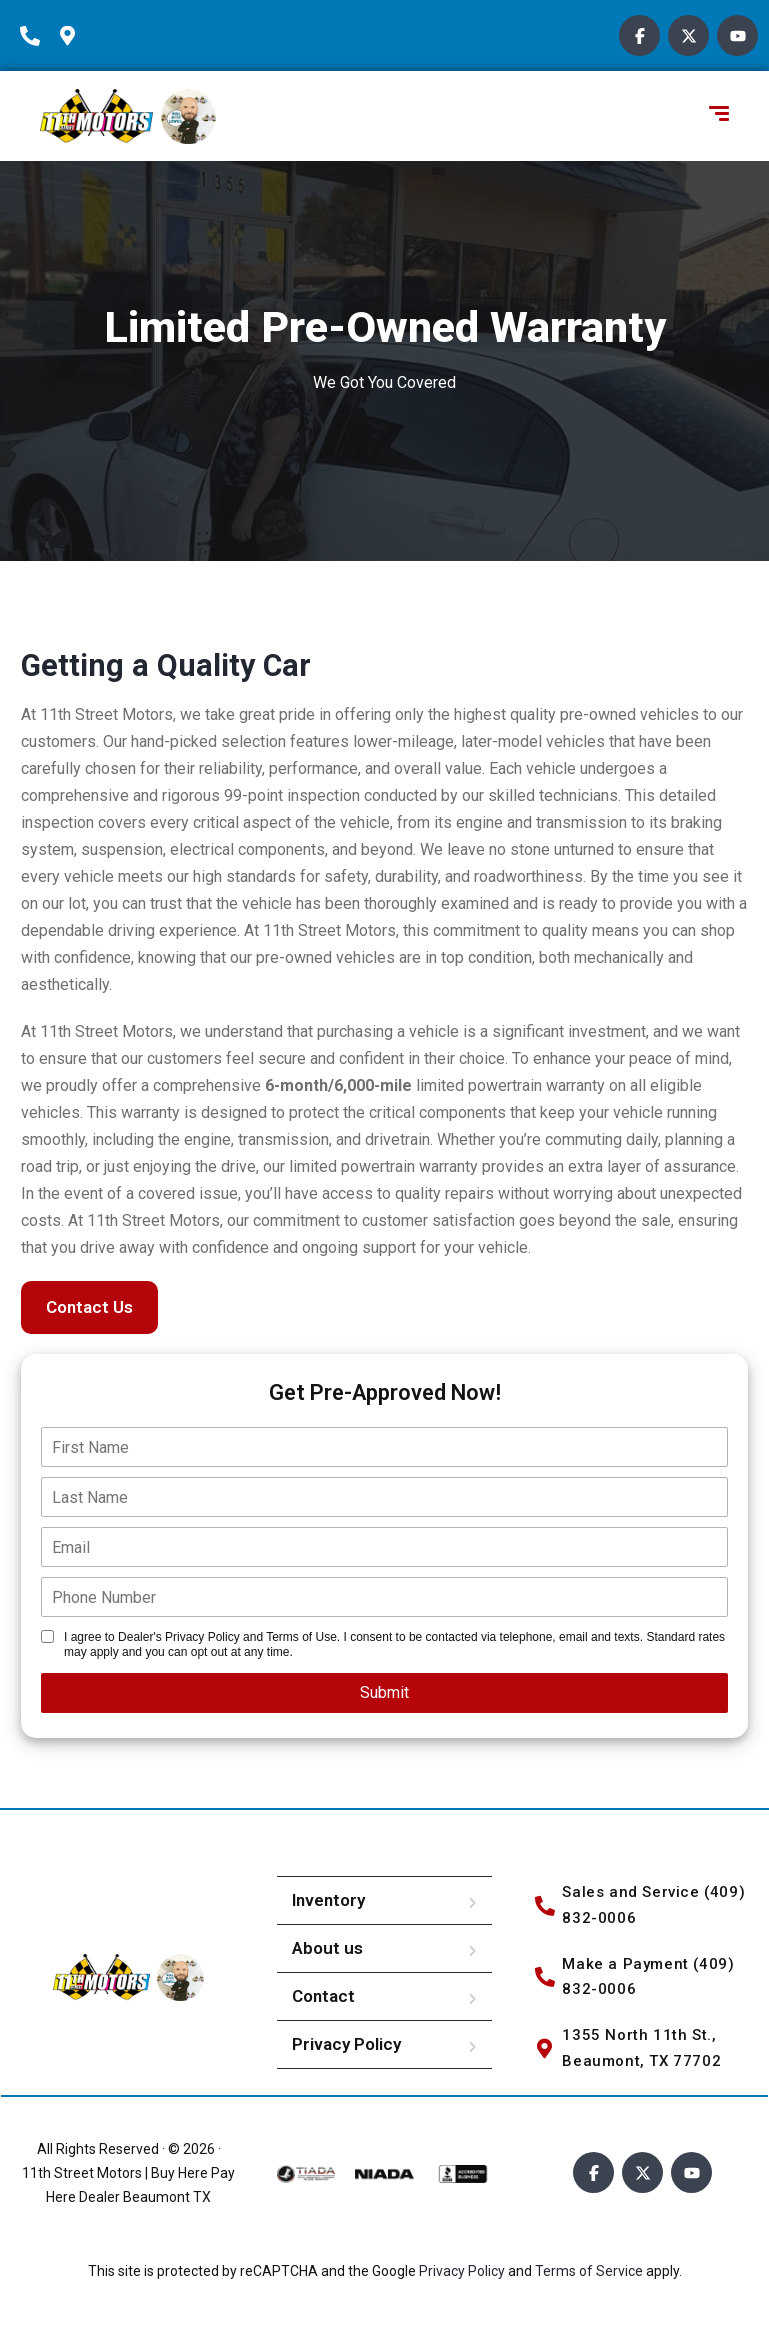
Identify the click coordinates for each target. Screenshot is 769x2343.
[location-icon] (75, 36)
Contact (323, 1996)
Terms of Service (590, 2271)
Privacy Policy (346, 2044)
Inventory (328, 1900)
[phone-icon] (35, 36)
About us (327, 1948)
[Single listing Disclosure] (47, 1636)
